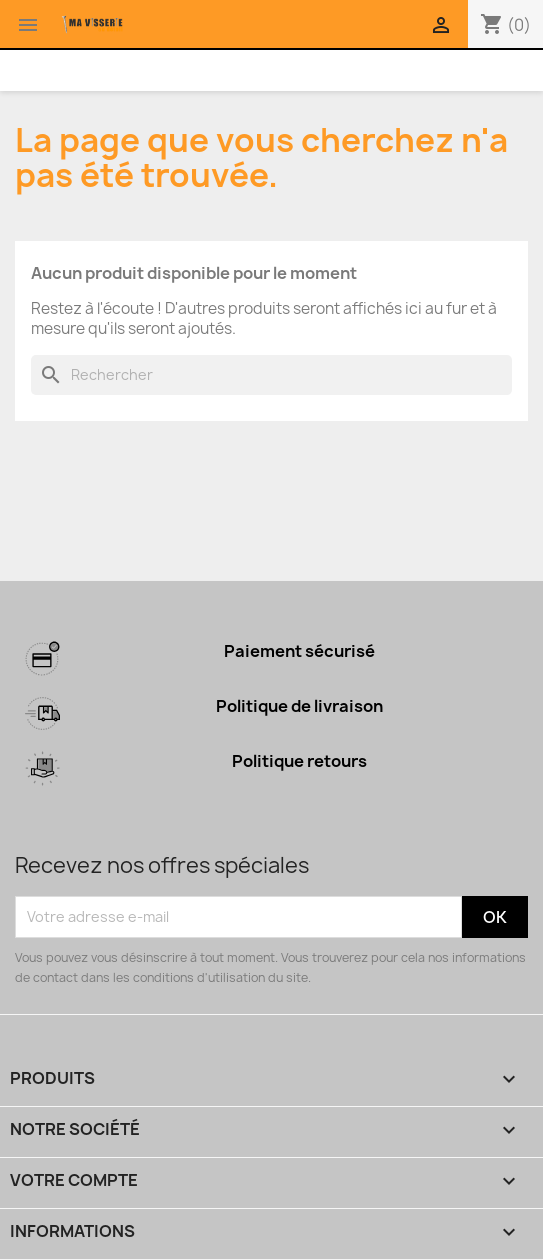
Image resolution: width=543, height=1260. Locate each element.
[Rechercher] (271, 375)
